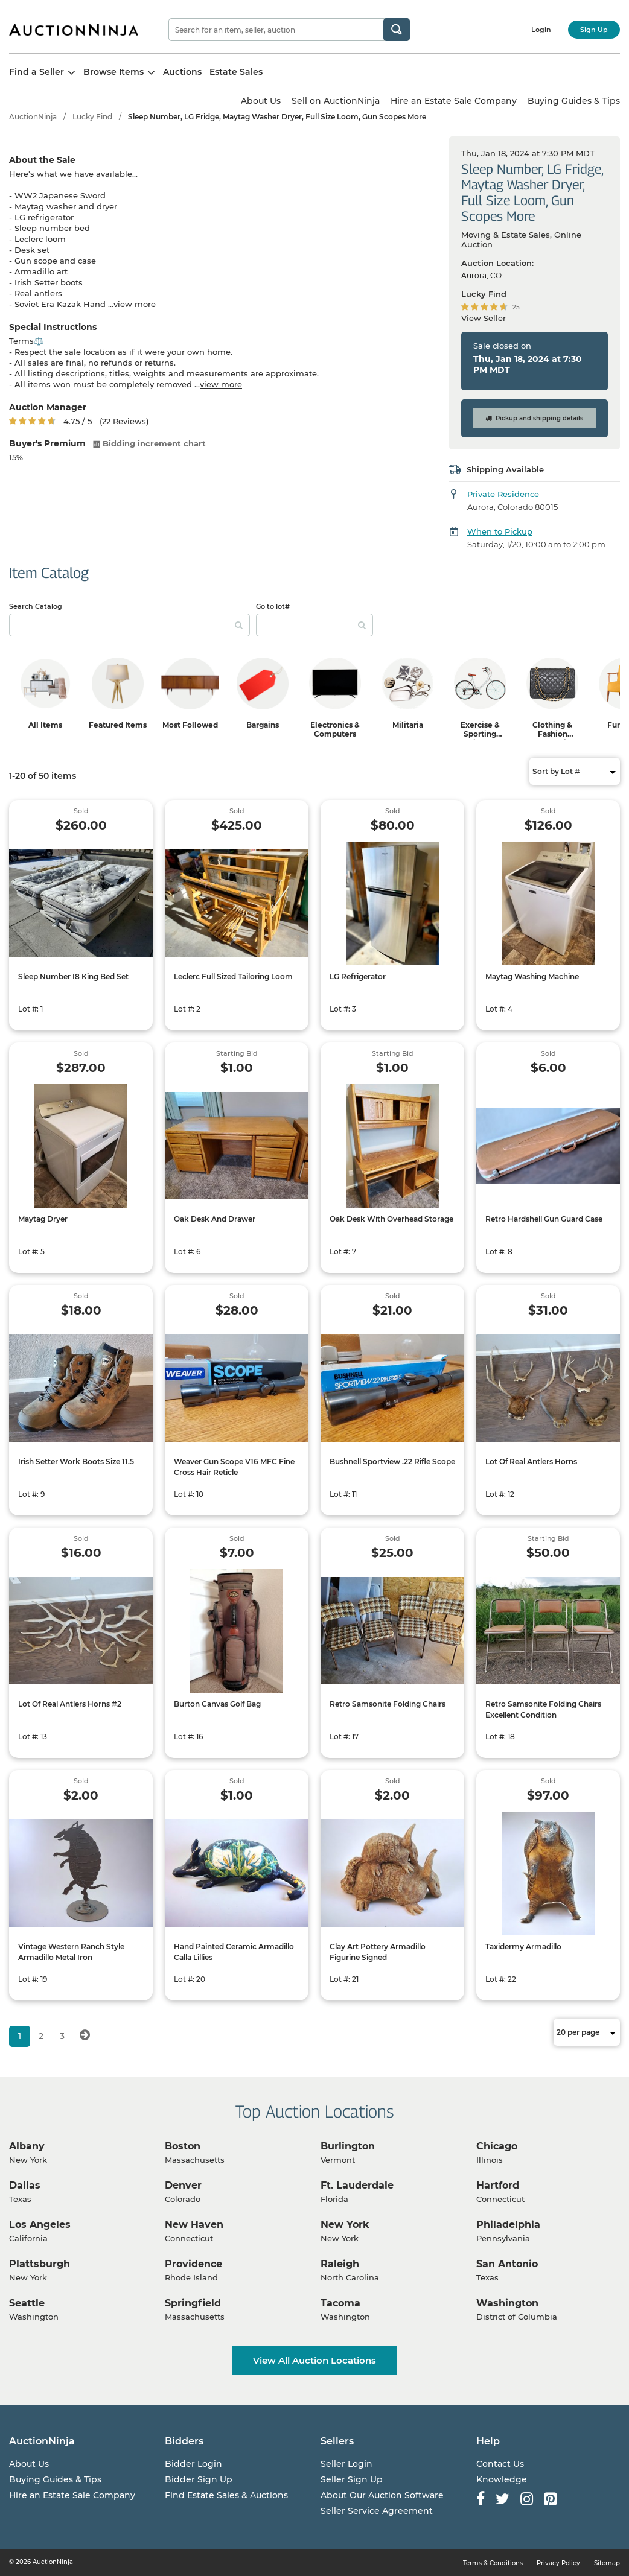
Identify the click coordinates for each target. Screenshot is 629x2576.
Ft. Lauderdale (357, 2185)
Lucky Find (92, 116)
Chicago (496, 2146)
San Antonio (507, 2264)
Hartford (497, 2185)
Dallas (24, 2185)
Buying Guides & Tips (574, 100)
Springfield (193, 2303)
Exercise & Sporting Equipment (480, 733)
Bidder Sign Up (198, 2479)
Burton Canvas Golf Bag (217, 1703)
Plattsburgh (39, 2264)
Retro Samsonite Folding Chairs (387, 1703)
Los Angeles (40, 2224)
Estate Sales (236, 71)
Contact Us (500, 2463)
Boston (182, 2146)
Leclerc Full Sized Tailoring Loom (233, 976)
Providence (193, 2264)
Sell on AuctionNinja (336, 100)
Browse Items (119, 71)
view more (134, 304)
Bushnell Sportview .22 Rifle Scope (392, 1461)
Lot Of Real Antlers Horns (531, 1461)
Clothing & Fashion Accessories (552, 733)
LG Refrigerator (358, 976)
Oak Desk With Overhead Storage (391, 1218)
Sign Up (594, 29)
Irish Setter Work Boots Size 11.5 (76, 1461)
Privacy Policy (558, 2563)
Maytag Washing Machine (532, 976)
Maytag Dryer (43, 1218)
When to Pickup (499, 531)
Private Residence (503, 494)
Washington (507, 2303)
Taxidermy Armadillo (523, 1946)
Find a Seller (42, 71)
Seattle (27, 2303)
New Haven (194, 2224)
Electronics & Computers (335, 729)
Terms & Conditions (493, 2563)
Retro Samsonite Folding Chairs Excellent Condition (543, 1709)
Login (541, 29)
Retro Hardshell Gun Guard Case (543, 1218)
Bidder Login (193, 2463)
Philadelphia (508, 2224)
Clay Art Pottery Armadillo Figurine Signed (378, 1952)
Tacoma (340, 2303)
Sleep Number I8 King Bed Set (73, 976)
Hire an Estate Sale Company (454, 100)
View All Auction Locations (314, 2360)
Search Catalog (35, 606)
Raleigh (340, 2264)
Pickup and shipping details (534, 418)
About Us (261, 100)
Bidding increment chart (149, 443)
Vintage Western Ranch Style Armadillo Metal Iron (71, 1952)
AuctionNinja (33, 116)
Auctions (182, 71)
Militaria (407, 724)
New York (345, 2224)
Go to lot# (273, 606)
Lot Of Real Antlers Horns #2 (69, 1703)
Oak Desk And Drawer (214, 1218)
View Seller (483, 318)
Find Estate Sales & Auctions (226, 2495)
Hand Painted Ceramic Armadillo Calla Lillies (234, 1952)
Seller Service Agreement (377, 2510)
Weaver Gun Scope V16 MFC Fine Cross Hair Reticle (234, 1467)
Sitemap (607, 2563)
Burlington (348, 2146)
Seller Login (346, 2463)
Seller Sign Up (352, 2479)
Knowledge (501, 2479)
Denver (183, 2185)
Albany (27, 2146)
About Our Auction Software (382, 2495)
